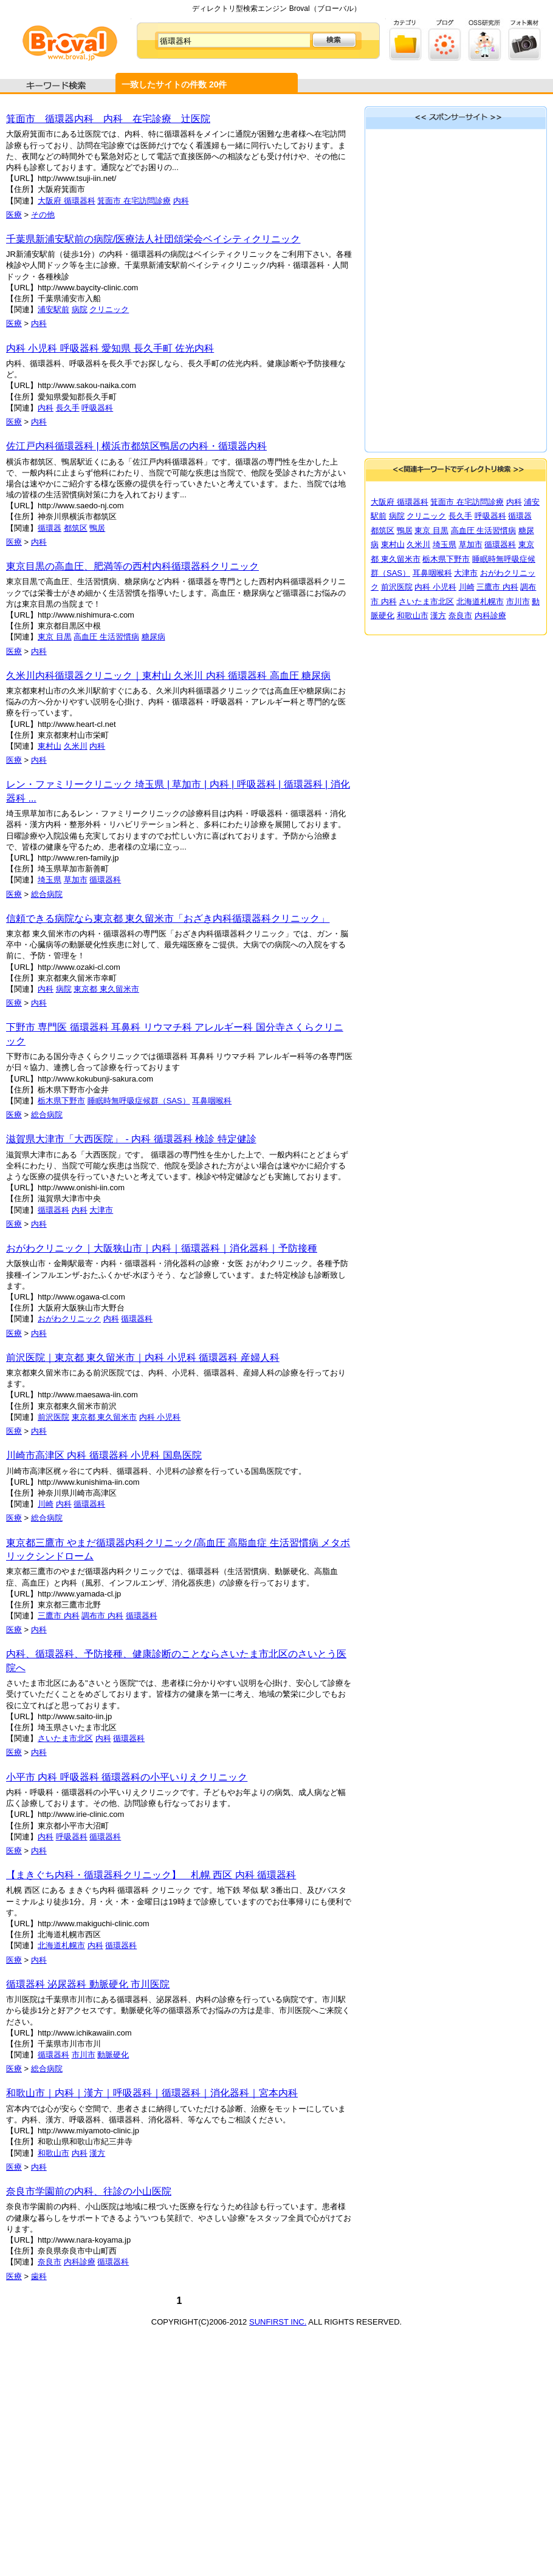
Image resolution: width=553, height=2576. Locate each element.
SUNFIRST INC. (277, 2321)
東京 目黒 (55, 636)
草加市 (76, 879)
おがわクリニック (69, 1318)
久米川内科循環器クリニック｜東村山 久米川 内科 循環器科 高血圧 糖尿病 (168, 675)
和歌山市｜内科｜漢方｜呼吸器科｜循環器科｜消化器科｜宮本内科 (152, 2093)
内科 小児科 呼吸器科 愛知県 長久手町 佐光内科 (110, 348)
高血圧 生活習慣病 (106, 636)
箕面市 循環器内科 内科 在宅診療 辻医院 (108, 119)
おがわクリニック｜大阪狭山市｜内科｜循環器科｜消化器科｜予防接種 (161, 1248)
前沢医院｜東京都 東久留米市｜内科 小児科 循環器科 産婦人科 (143, 1357)
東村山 (49, 746)
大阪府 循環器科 (66, 200)
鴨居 (97, 528)
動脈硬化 (113, 2054)
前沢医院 (53, 1417)
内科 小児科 (160, 1417)
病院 (80, 309)
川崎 (45, 1503)
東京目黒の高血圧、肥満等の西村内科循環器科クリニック (132, 566)
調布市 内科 (102, 1615)
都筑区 (76, 528)
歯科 (39, 2276)
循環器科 (105, 879)
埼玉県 (49, 879)
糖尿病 (153, 636)
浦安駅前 (53, 309)
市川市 (83, 2054)
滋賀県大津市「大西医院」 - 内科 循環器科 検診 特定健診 (131, 1139)
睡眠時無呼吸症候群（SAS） (139, 1100)
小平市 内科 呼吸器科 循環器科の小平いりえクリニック (126, 1777)
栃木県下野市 (61, 1100)
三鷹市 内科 (59, 1615)
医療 (14, 214)
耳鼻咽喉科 (212, 1100)
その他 (43, 214)
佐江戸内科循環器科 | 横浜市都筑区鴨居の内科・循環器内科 (136, 446)
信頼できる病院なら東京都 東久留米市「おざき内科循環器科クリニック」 (167, 918)
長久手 (68, 407)
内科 (181, 200)
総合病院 (47, 894)
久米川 (76, 746)
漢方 (97, 2153)
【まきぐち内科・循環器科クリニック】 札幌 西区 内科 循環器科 (151, 1875)
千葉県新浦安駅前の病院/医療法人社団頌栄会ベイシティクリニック (153, 239)
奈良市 (49, 2261)
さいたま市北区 (65, 1738)
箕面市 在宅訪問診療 (134, 200)
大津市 (101, 1210)
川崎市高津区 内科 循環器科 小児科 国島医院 (104, 1455)
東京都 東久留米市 (106, 988)
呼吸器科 (97, 407)
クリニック (109, 309)
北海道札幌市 (61, 1945)
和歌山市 (53, 2153)
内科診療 (79, 2261)
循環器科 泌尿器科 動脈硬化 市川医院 (88, 1984)
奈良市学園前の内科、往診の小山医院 (88, 2191)
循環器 (49, 528)
